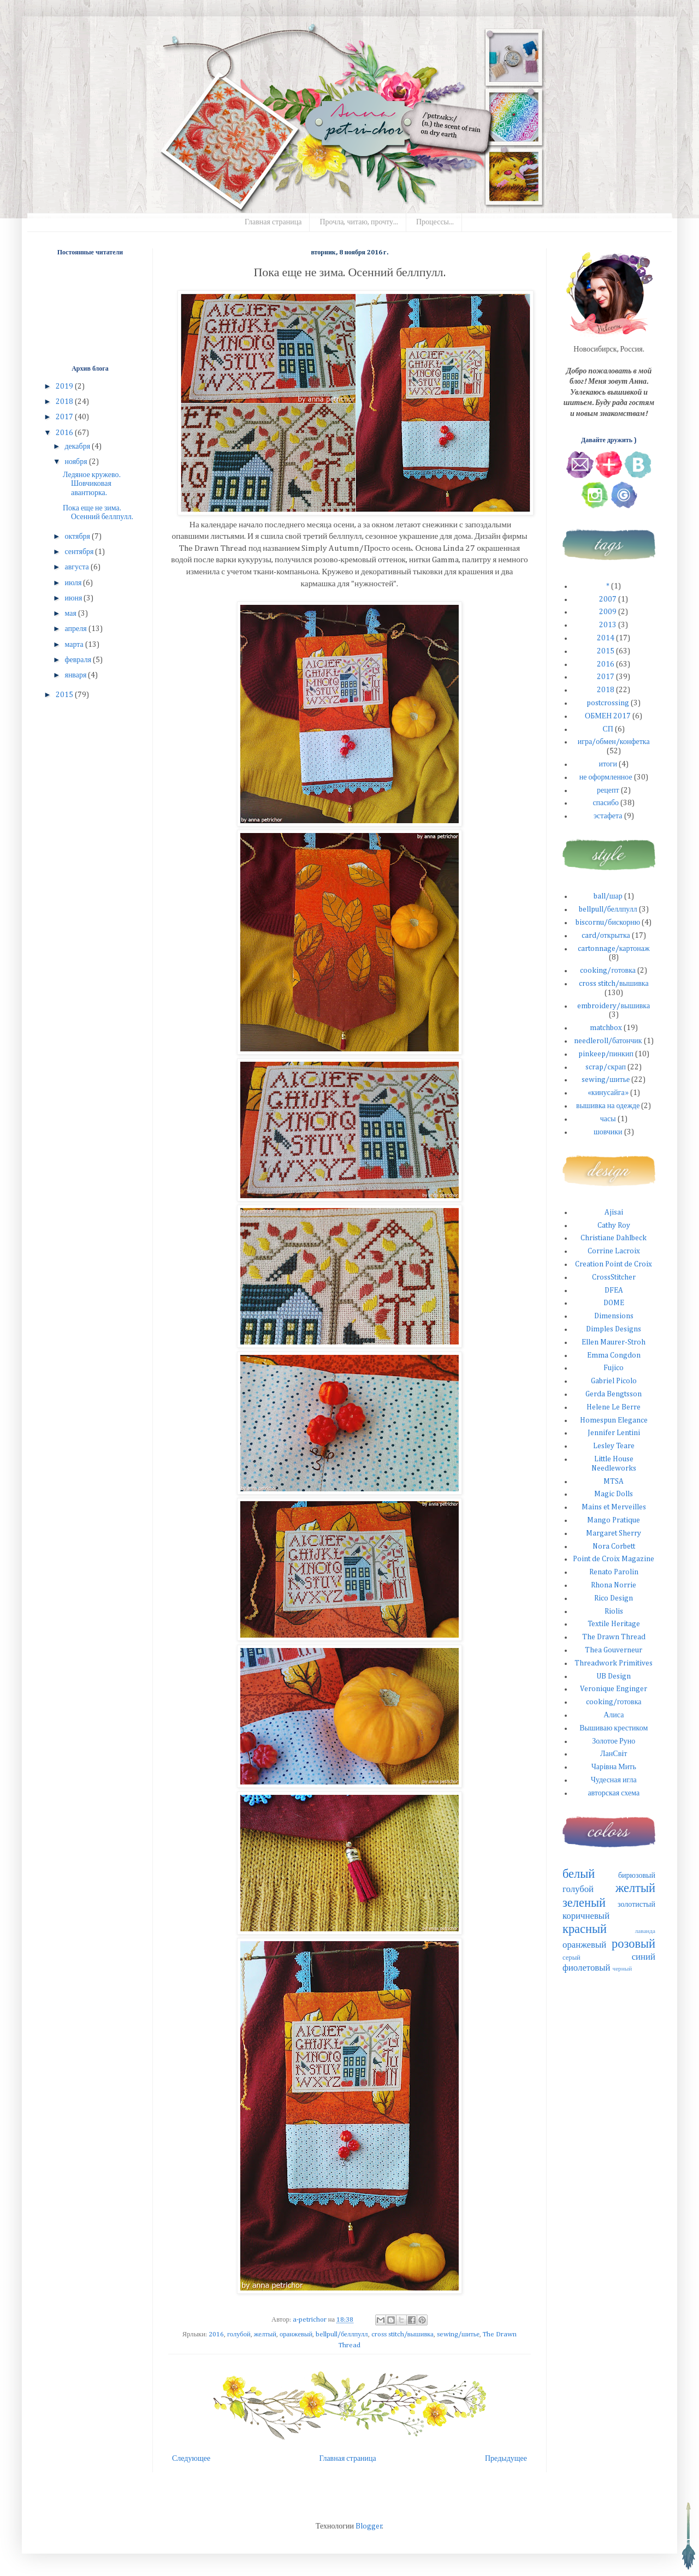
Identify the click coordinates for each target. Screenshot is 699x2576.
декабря (78, 446)
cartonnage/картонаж (614, 949)
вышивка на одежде (607, 1106)
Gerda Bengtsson (613, 1394)
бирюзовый (636, 1875)
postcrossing (608, 703)
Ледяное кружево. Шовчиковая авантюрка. (92, 484)
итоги (608, 764)
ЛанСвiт (613, 1754)
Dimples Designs (613, 1329)
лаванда (645, 1931)
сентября (79, 552)
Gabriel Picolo (614, 1381)
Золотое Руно (613, 1741)
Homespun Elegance (614, 1420)
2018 (65, 402)
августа (77, 567)
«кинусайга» (608, 1093)
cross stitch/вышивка (402, 2334)
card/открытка (606, 935)
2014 (605, 638)
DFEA (614, 1290)
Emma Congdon (614, 1355)
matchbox (606, 1028)
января (76, 675)
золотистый (636, 1904)
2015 (65, 695)
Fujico (613, 1368)
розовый (633, 1944)
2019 (65, 386)
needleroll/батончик (608, 1041)
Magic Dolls (613, 1494)
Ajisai (614, 1212)
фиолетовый (586, 1968)
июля (73, 583)
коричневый (585, 1916)
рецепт (608, 790)
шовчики (608, 1132)
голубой (239, 2334)
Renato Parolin (613, 1572)
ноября (76, 462)
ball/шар (608, 896)
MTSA (613, 1481)
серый (571, 1957)
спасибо (606, 803)
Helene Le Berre (614, 1407)
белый (578, 1875)
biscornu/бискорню (608, 922)
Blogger (369, 2526)
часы (608, 1119)
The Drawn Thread (613, 1637)
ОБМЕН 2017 (608, 716)
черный (622, 1969)
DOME (613, 1303)
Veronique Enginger (613, 1689)
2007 (608, 599)
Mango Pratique (613, 1520)
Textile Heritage (614, 1624)
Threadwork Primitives (613, 1663)
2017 (65, 417)
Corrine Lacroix (614, 1251)
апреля (76, 629)
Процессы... (435, 222)
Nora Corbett (614, 1546)
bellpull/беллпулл (342, 2334)
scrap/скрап (605, 1067)
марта (74, 645)
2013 (608, 625)
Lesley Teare (614, 1446)
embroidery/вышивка (613, 1006)
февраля (78, 660)
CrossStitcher (614, 1277)
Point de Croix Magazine (613, 1559)
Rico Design (613, 1598)
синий (643, 1957)
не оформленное (605, 777)
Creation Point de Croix (613, 1264)
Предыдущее (506, 2458)
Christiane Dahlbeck (613, 1238)
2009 (608, 612)
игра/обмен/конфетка (614, 742)
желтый (265, 2334)
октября (78, 536)
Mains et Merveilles (614, 1507)
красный (584, 1930)
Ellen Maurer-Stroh (613, 1342)
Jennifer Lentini (614, 1433)
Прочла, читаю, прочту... (358, 222)
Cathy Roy (613, 1225)
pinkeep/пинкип (605, 1054)
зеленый (584, 1903)
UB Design (613, 1676)
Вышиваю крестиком (613, 1728)
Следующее (191, 2458)
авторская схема (613, 1793)
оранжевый (296, 2334)
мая (71, 613)
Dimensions (613, 1316)
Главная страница (273, 222)
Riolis (614, 1611)
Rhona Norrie (613, 1585)
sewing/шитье (458, 2334)
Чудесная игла (614, 1780)
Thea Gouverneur (613, 1650)
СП (608, 729)
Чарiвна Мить (613, 1767)
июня (74, 598)
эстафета (608, 816)
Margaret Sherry (613, 1533)
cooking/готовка (608, 970)
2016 (216, 2334)
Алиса (613, 1715)
